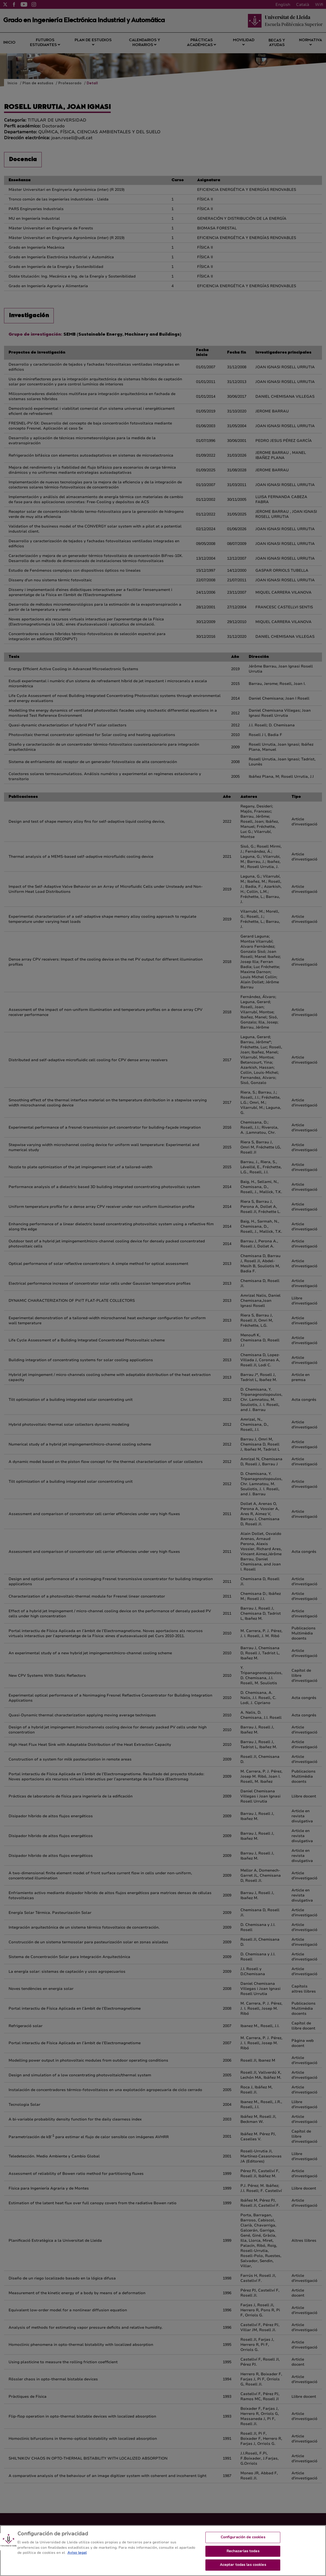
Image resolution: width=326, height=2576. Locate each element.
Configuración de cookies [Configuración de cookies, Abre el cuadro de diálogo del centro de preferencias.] (243, 2542)
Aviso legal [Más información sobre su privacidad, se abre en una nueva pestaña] (77, 2558)
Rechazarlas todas (243, 2556)
